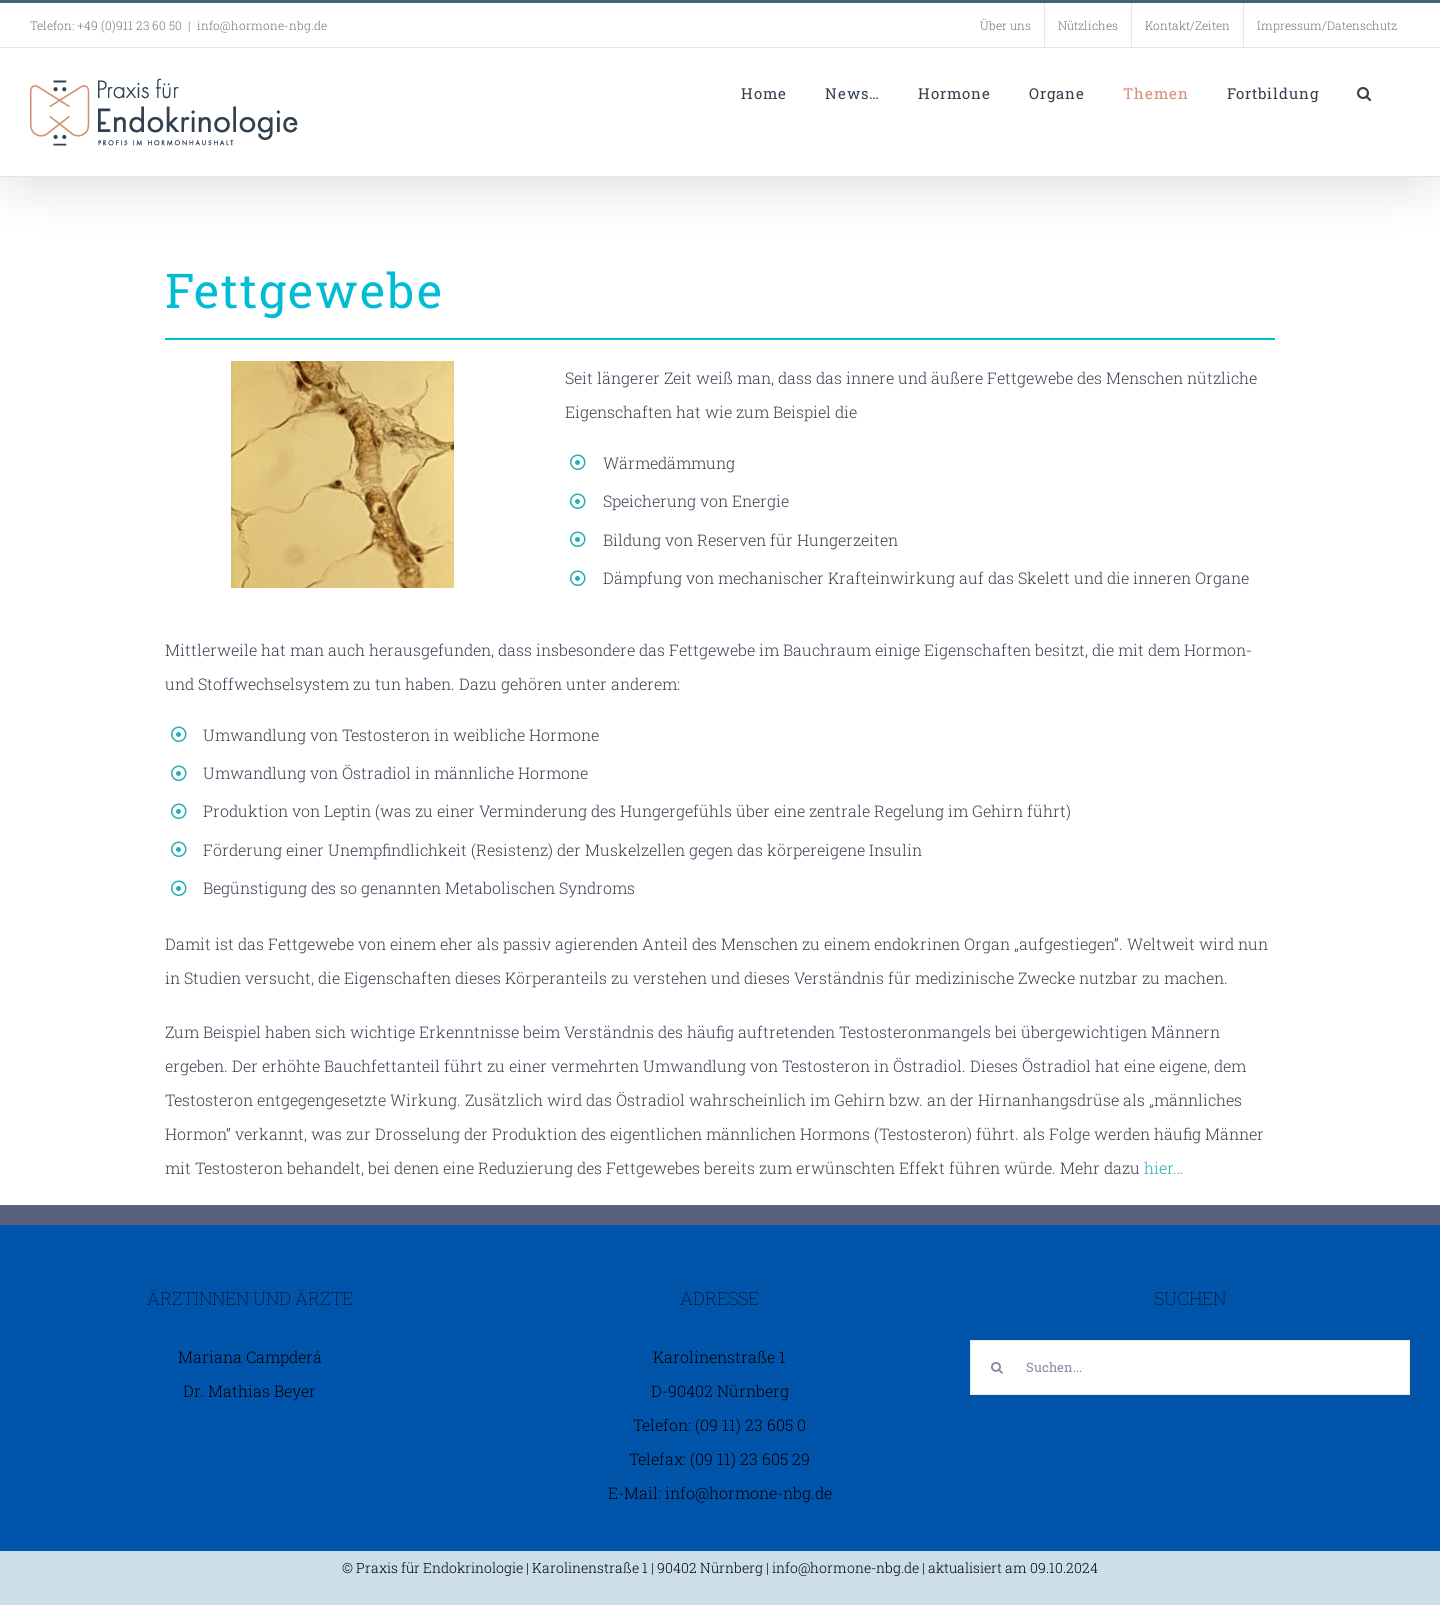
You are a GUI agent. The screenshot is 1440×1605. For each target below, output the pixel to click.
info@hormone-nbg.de (262, 25)
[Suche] (997, 1367)
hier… (1163, 1167)
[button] (1364, 93)
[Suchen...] (1190, 1367)
